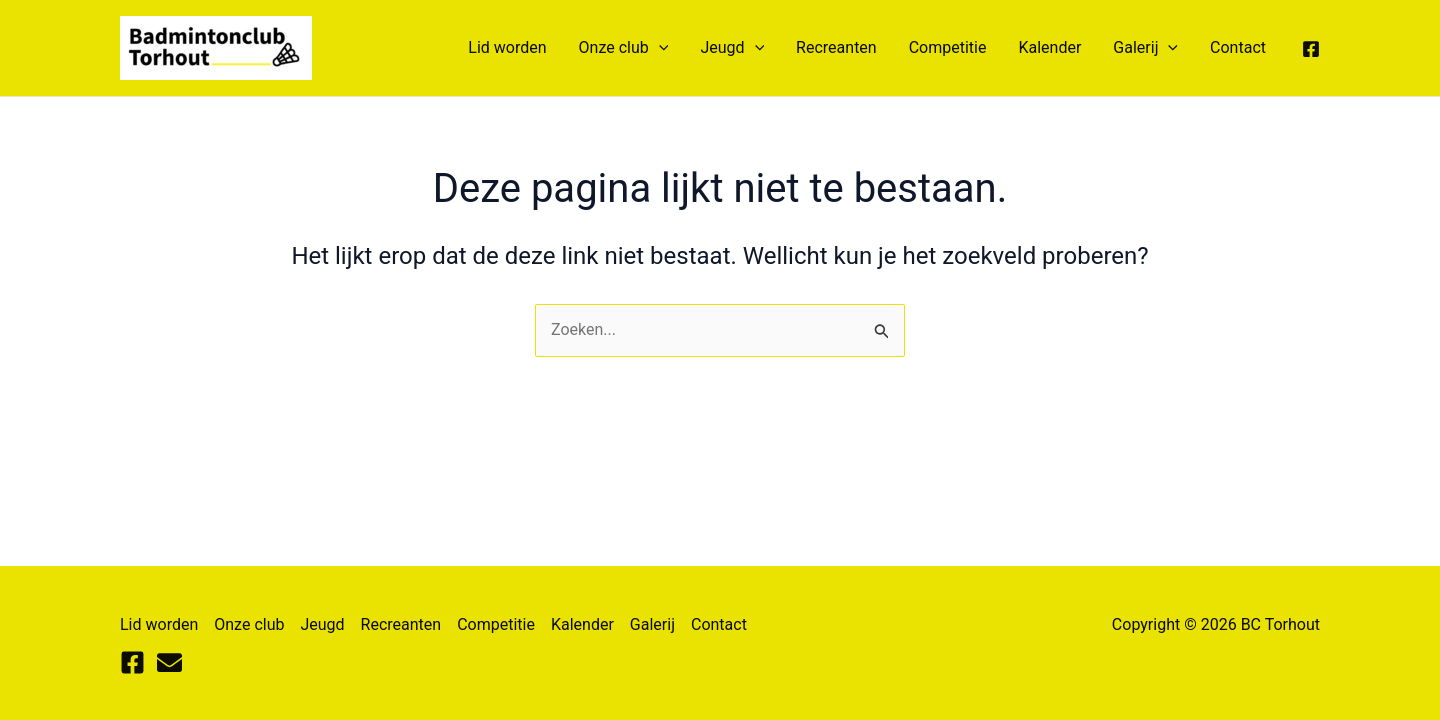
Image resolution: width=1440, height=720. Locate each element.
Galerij (1145, 48)
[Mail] (169, 662)
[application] (659, 48)
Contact (1238, 47)
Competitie (948, 47)
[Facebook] (1311, 49)
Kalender (1049, 47)
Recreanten (836, 47)
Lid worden (507, 47)
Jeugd (732, 48)
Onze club (624, 48)
